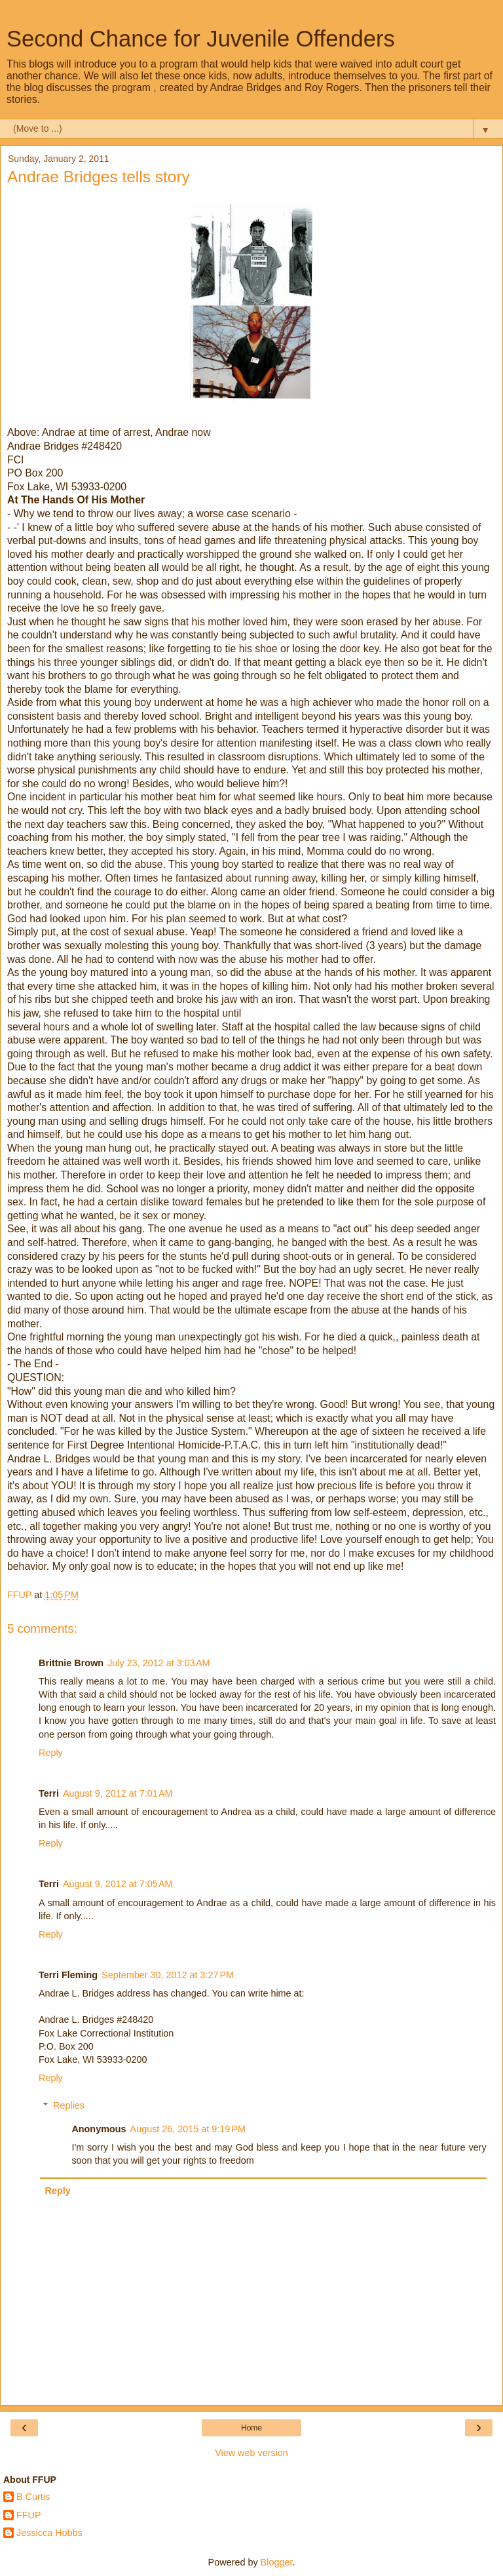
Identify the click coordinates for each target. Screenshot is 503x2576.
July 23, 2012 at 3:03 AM (158, 1663)
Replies (68, 2105)
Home (251, 2427)
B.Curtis (33, 2496)
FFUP (28, 2515)
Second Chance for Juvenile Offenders (201, 38)
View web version (251, 2453)
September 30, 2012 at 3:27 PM (168, 1975)
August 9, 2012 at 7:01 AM (118, 1793)
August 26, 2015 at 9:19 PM (188, 2129)
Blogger (277, 2562)
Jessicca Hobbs (49, 2532)
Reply (51, 1752)
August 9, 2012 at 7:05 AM (118, 1884)
